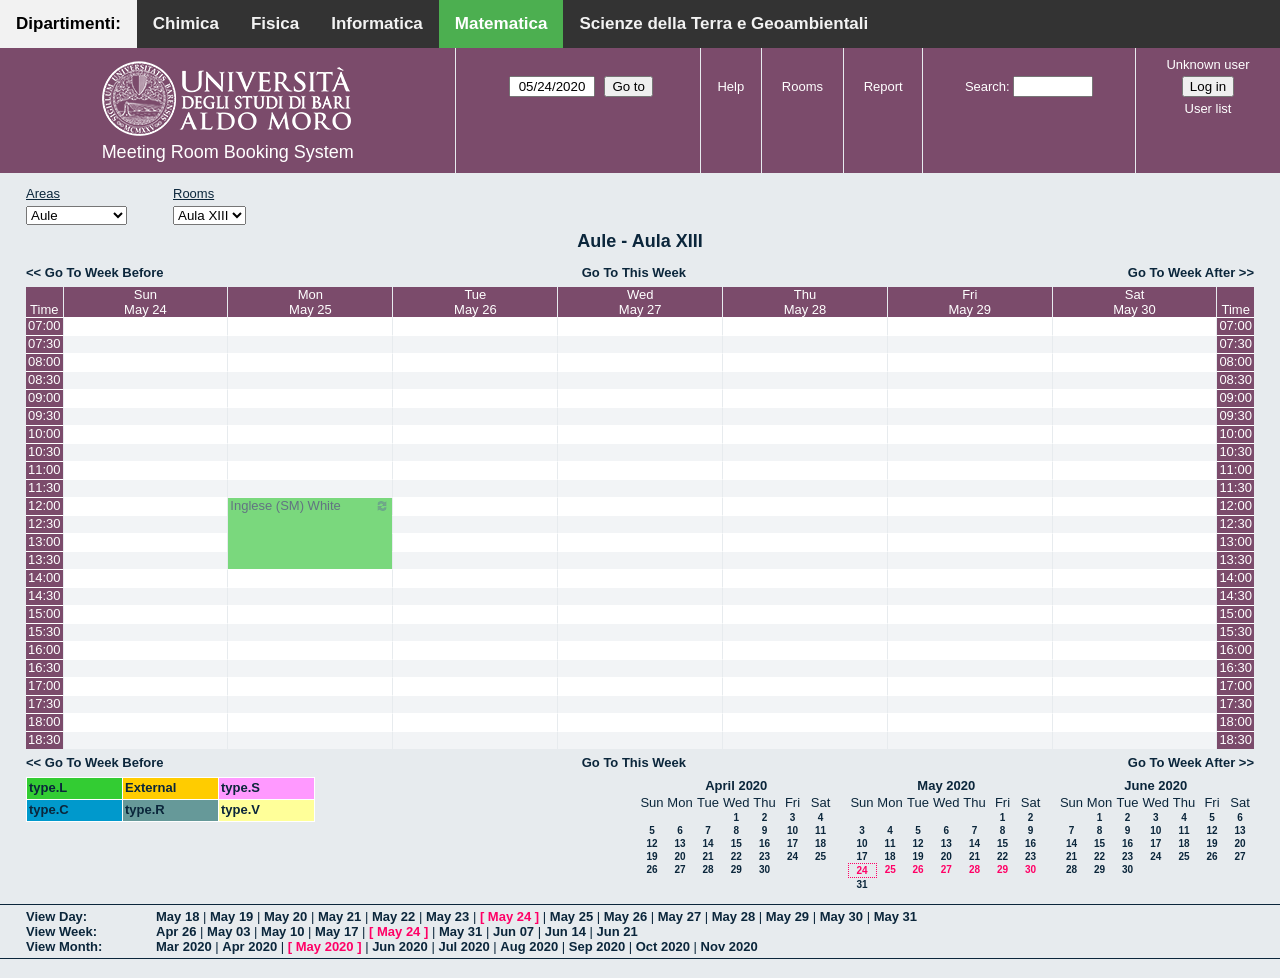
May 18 (177, 916)
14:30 (44, 595)
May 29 (787, 916)
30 (764, 869)
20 (679, 856)
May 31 (895, 916)
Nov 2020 (729, 946)
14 (707, 843)
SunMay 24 (145, 302)
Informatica (377, 23)
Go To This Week (634, 272)
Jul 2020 (463, 946)
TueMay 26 (475, 302)
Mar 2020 (184, 946)
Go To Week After (1181, 272)
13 (679, 843)
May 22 (393, 916)
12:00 (44, 505)
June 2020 (1155, 785)
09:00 (44, 397)
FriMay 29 (969, 302)
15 (736, 843)
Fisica (275, 23)
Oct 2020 (663, 946)
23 (764, 856)
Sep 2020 (597, 946)
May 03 (228, 931)
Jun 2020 (400, 946)
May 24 (509, 916)
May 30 (841, 916)
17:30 (44, 703)
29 (736, 869)
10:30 (44, 451)
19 (651, 856)
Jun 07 (513, 931)
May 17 (336, 931)
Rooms (802, 86)
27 (679, 869)
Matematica (501, 23)
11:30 (44, 487)
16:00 (44, 649)
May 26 (625, 916)
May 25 (571, 916)
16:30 (44, 667)
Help (730, 86)
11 (820, 830)
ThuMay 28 (805, 302)
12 (651, 843)
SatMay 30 (1134, 302)
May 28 (733, 916)
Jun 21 (617, 931)
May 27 (679, 916)
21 (707, 856)
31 (861, 884)
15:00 (44, 613)
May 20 (285, 916)
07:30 (44, 343)
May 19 (231, 916)
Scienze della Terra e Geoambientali (723, 23)
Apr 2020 (249, 946)
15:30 (44, 631)
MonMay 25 (310, 302)
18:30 (44, 739)
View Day (54, 916)
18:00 (44, 721)
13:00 (44, 541)
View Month (62, 946)
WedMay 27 (640, 302)
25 (820, 856)
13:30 (44, 559)
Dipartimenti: (68, 23)
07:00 (44, 325)
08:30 (44, 379)
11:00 (44, 469)
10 (792, 830)
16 (764, 843)
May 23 (447, 916)
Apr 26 (176, 931)
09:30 (44, 415)
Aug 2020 (529, 946)
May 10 (282, 931)
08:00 (44, 361)
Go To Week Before (104, 272)
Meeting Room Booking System (228, 152)
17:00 (44, 685)
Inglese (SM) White (310, 506)
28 (707, 869)
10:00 (44, 433)
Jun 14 (565, 931)
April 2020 (736, 785)
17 (792, 843)
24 (792, 856)
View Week (59, 931)
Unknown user (1207, 64)
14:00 (44, 577)
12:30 (44, 523)
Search (985, 86)
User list (1208, 108)
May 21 (339, 916)
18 (820, 843)
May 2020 (946, 785)
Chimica (186, 23)
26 (651, 869)
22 (736, 856)
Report (883, 86)
